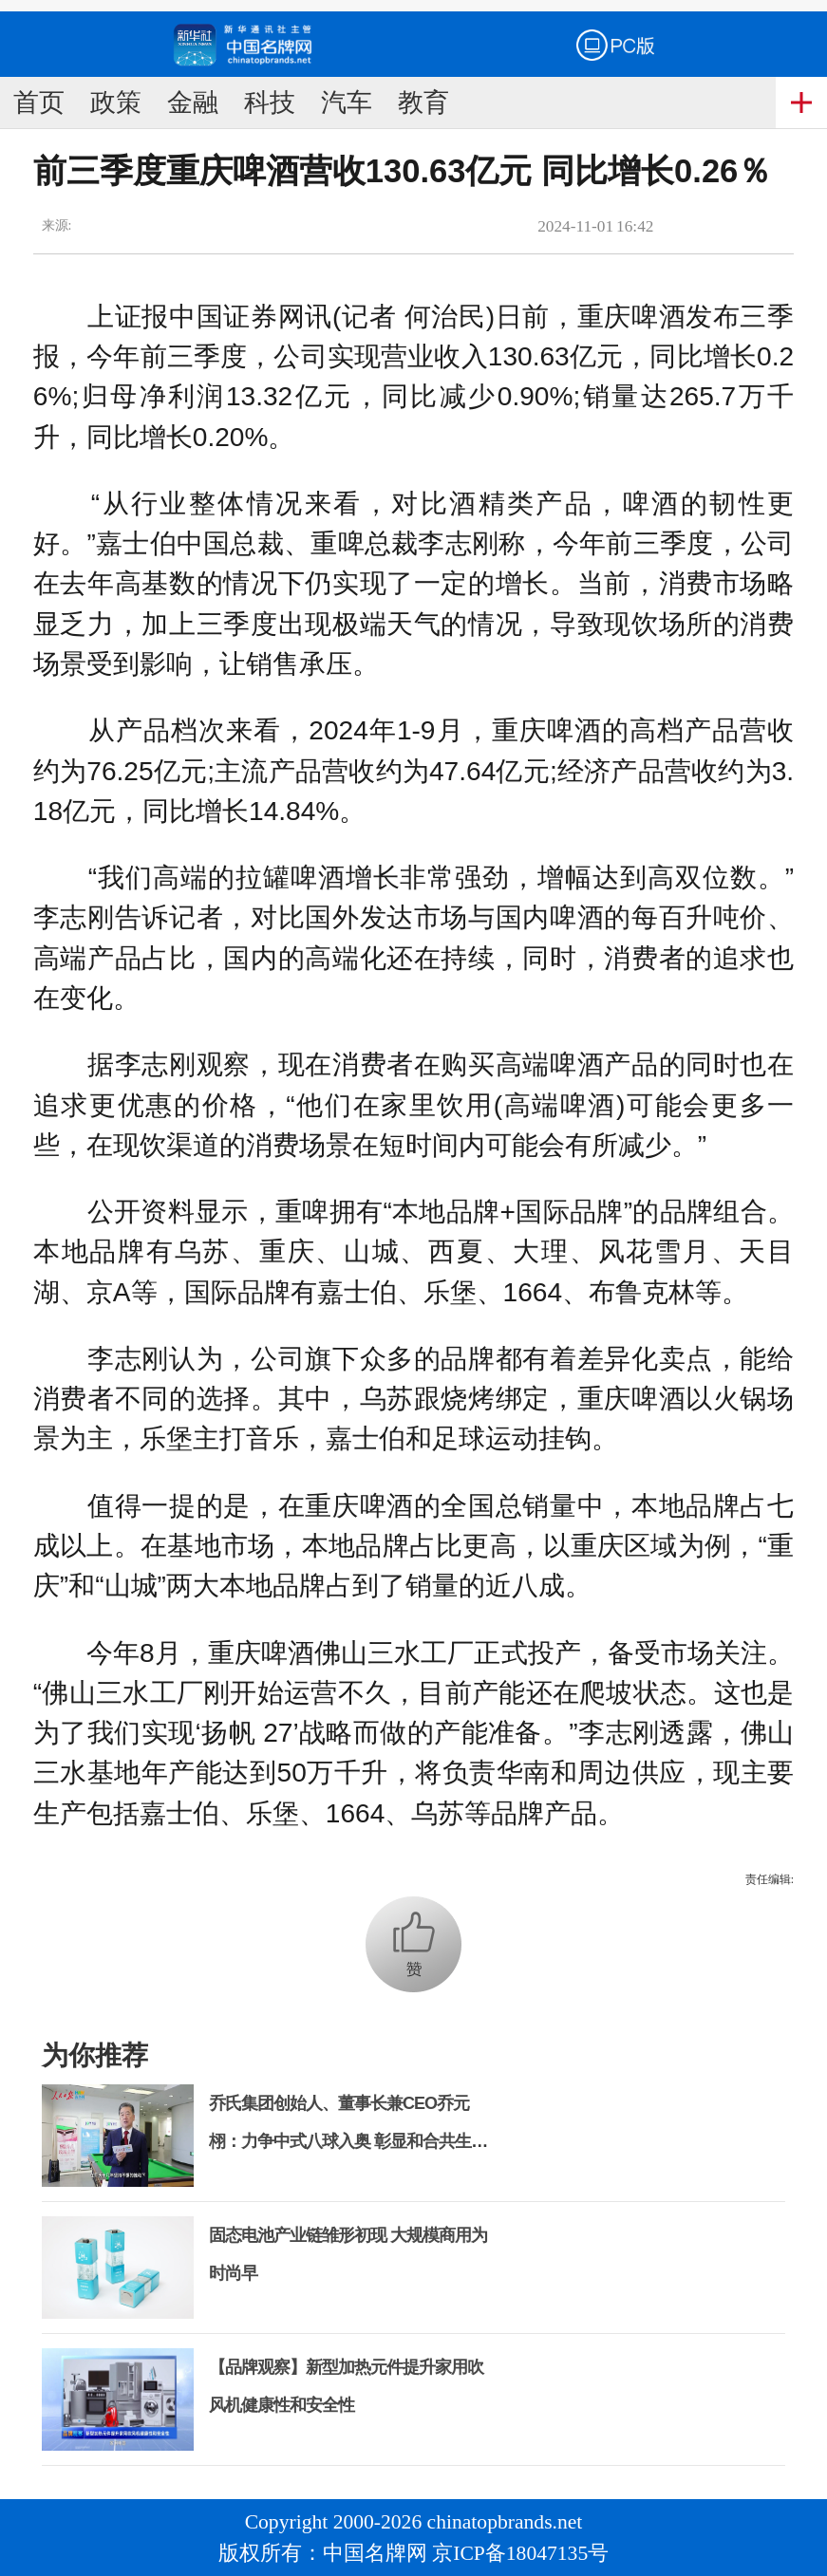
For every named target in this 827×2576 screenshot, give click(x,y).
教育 (423, 102)
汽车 (346, 102)
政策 (115, 102)
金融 (192, 102)
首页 (39, 102)
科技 (269, 102)
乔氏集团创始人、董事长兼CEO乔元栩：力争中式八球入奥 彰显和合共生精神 (348, 2141)
